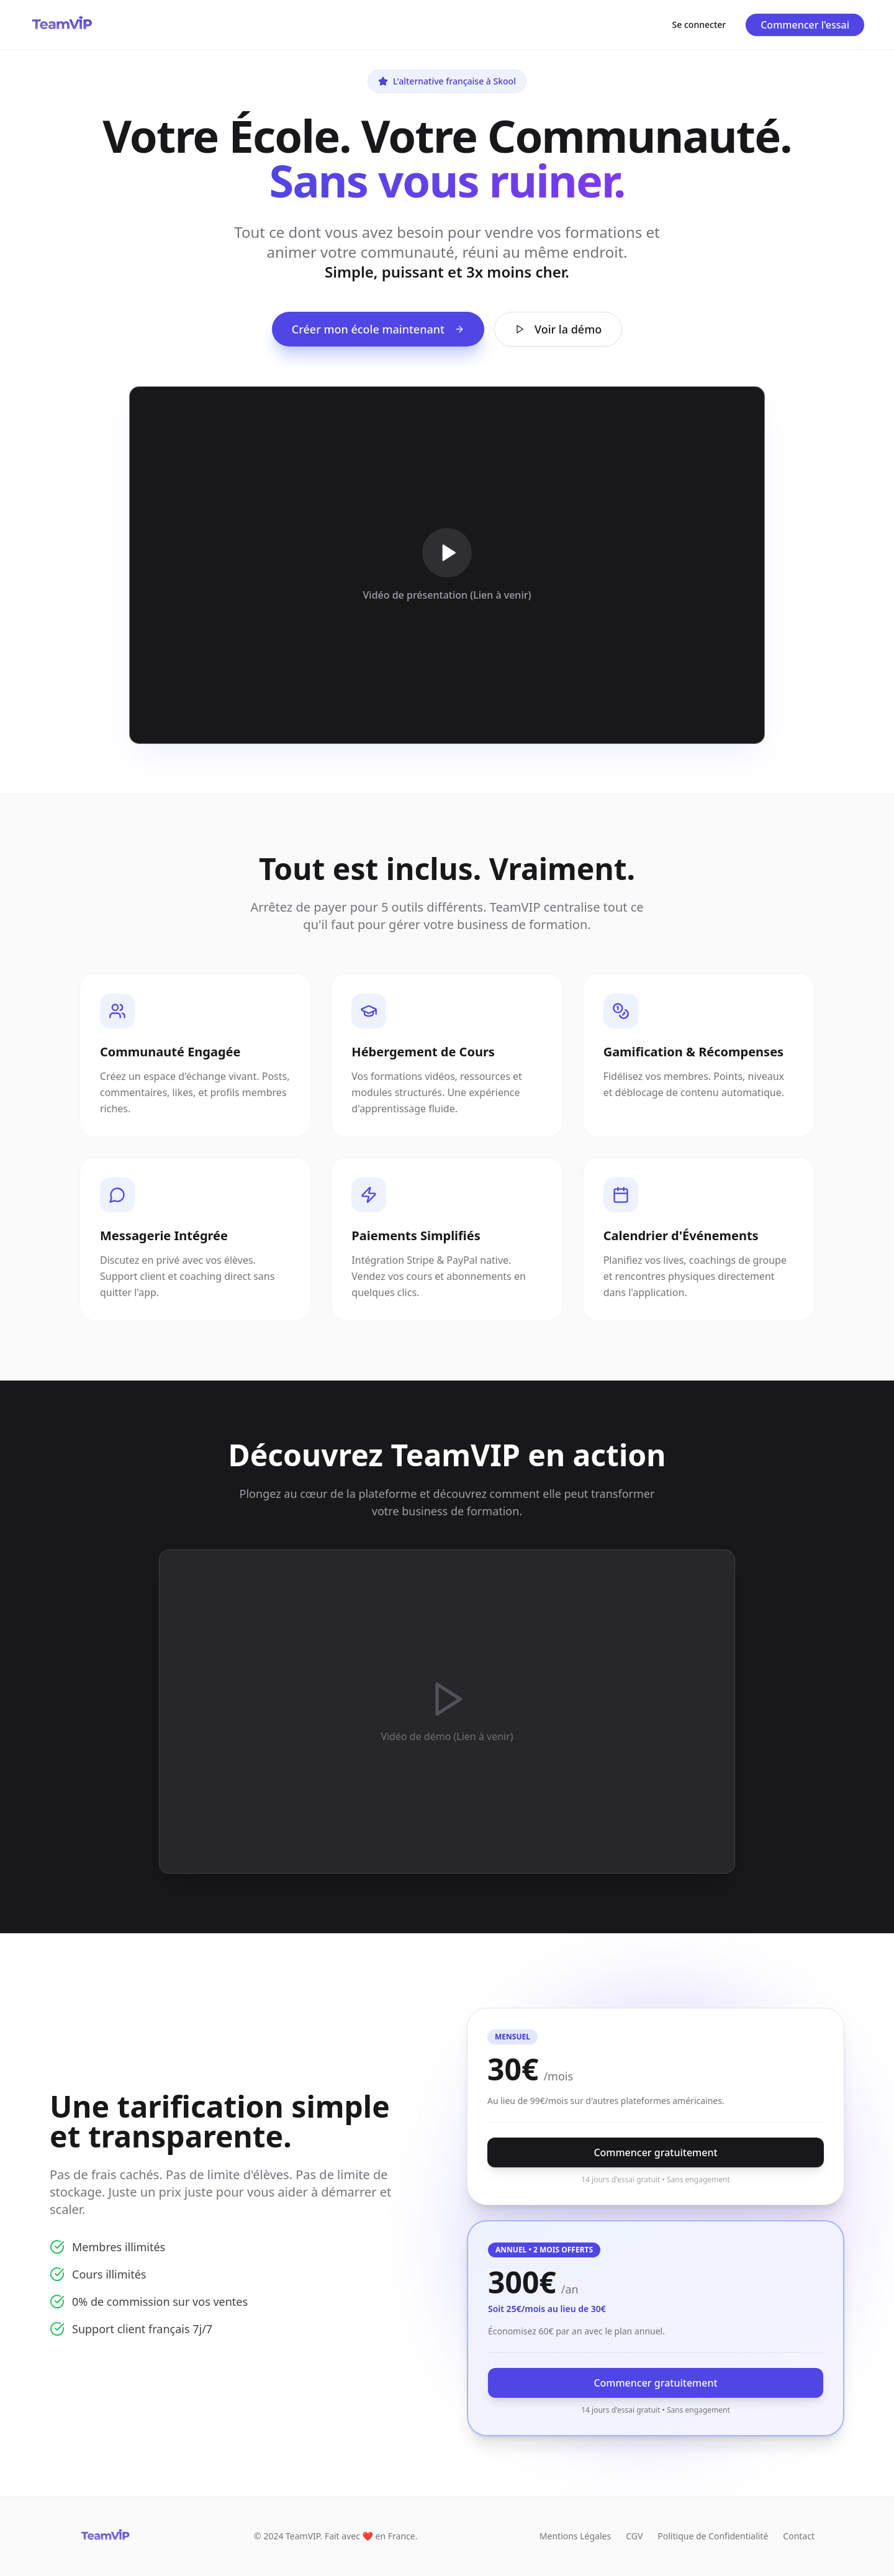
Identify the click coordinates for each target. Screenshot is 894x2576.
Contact (799, 2536)
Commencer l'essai (805, 25)
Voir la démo (558, 329)
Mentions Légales (575, 2536)
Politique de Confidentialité (712, 2536)
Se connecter (699, 24)
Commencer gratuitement (655, 2152)
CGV (634, 2536)
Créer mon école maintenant (378, 329)
